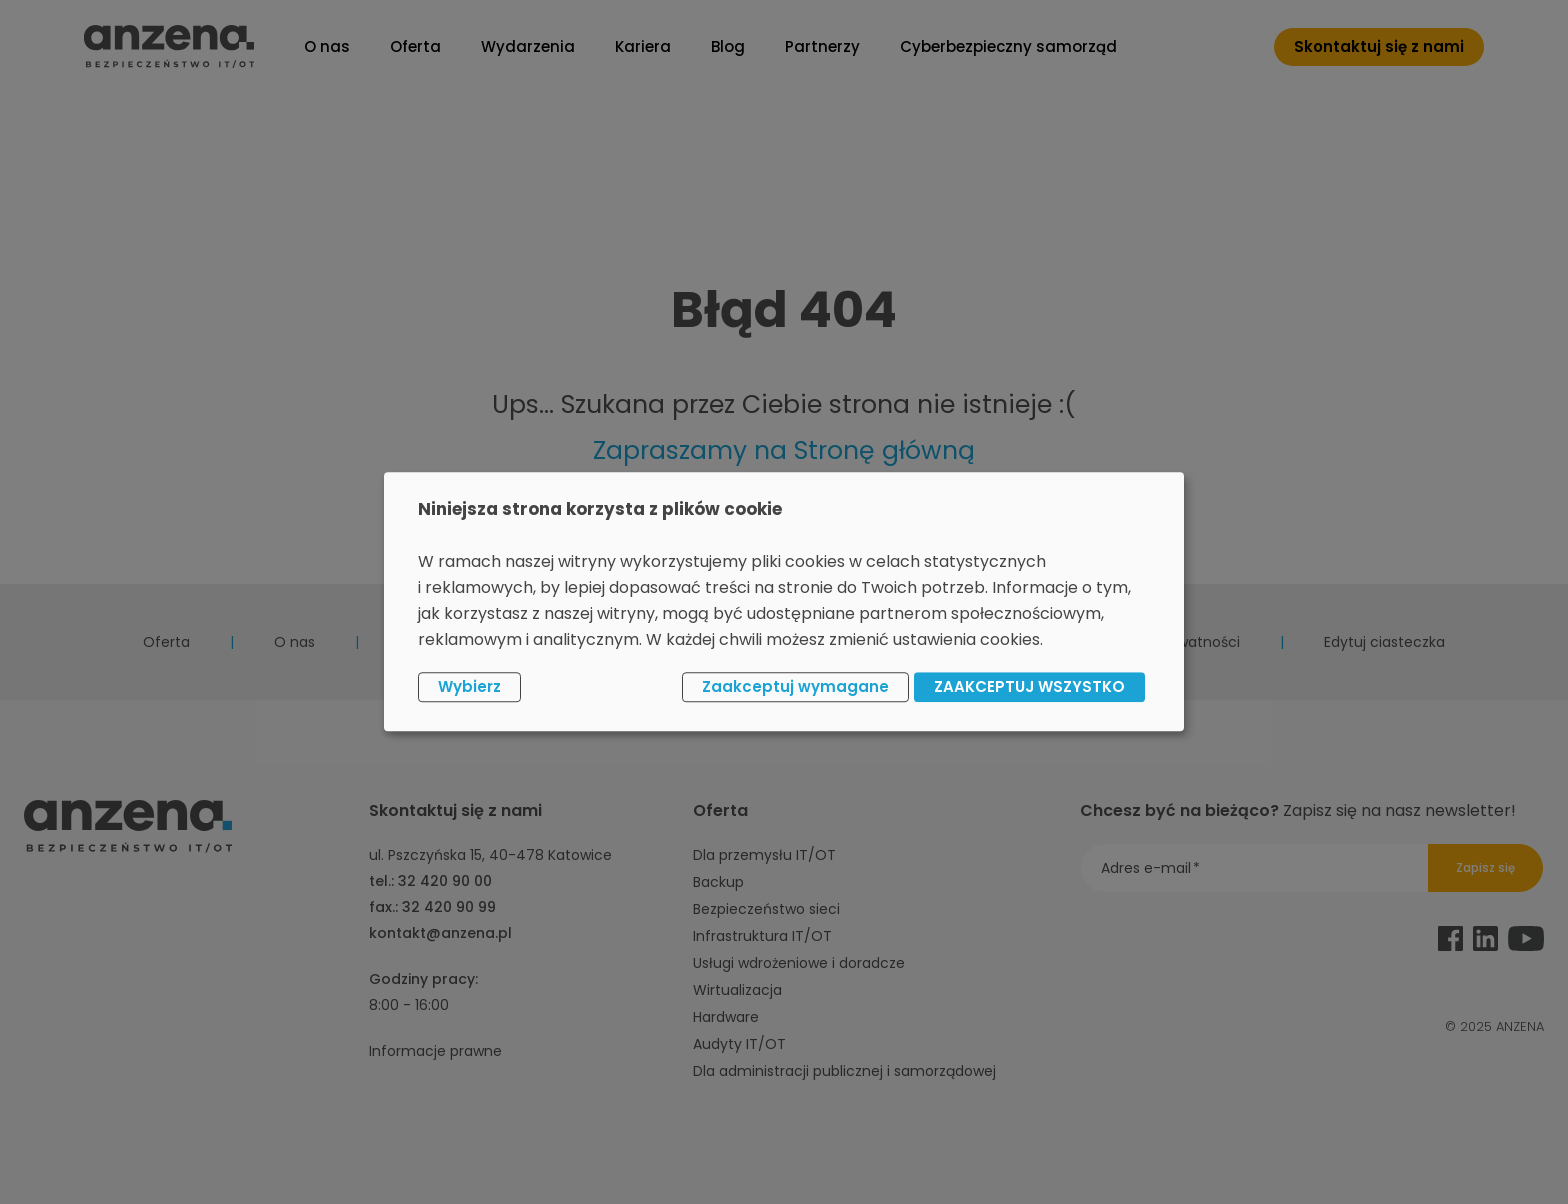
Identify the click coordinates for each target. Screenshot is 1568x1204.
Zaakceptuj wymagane (795, 686)
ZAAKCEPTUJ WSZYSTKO (1029, 686)
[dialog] (784, 601)
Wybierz (469, 686)
